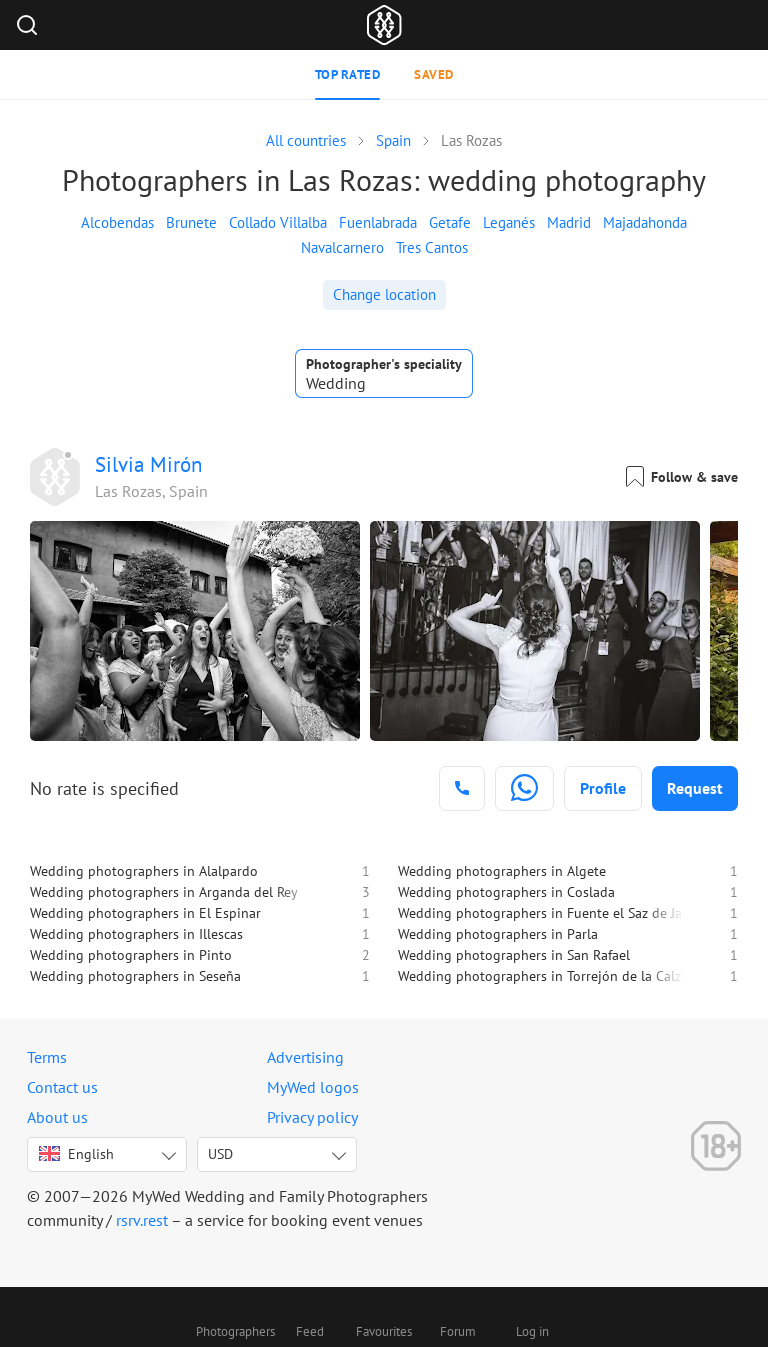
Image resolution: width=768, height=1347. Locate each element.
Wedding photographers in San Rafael (514, 955)
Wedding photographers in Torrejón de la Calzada (550, 976)
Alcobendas (117, 222)
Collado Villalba (278, 222)
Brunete (191, 222)
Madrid (569, 222)
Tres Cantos (432, 247)
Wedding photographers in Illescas (136, 934)
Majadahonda (645, 222)
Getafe (450, 222)
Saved (434, 74)
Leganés (509, 222)
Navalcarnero (342, 247)
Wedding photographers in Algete (502, 871)
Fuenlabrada (378, 222)
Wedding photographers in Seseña (135, 976)
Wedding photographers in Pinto (131, 955)
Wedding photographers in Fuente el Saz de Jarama (555, 913)
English (76, 1154)
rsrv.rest (142, 1220)
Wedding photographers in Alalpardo (144, 871)
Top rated (348, 74)
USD (220, 1154)
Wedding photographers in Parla (498, 934)
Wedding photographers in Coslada (506, 892)
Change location (384, 294)
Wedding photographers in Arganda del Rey (164, 892)
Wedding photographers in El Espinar (145, 913)
